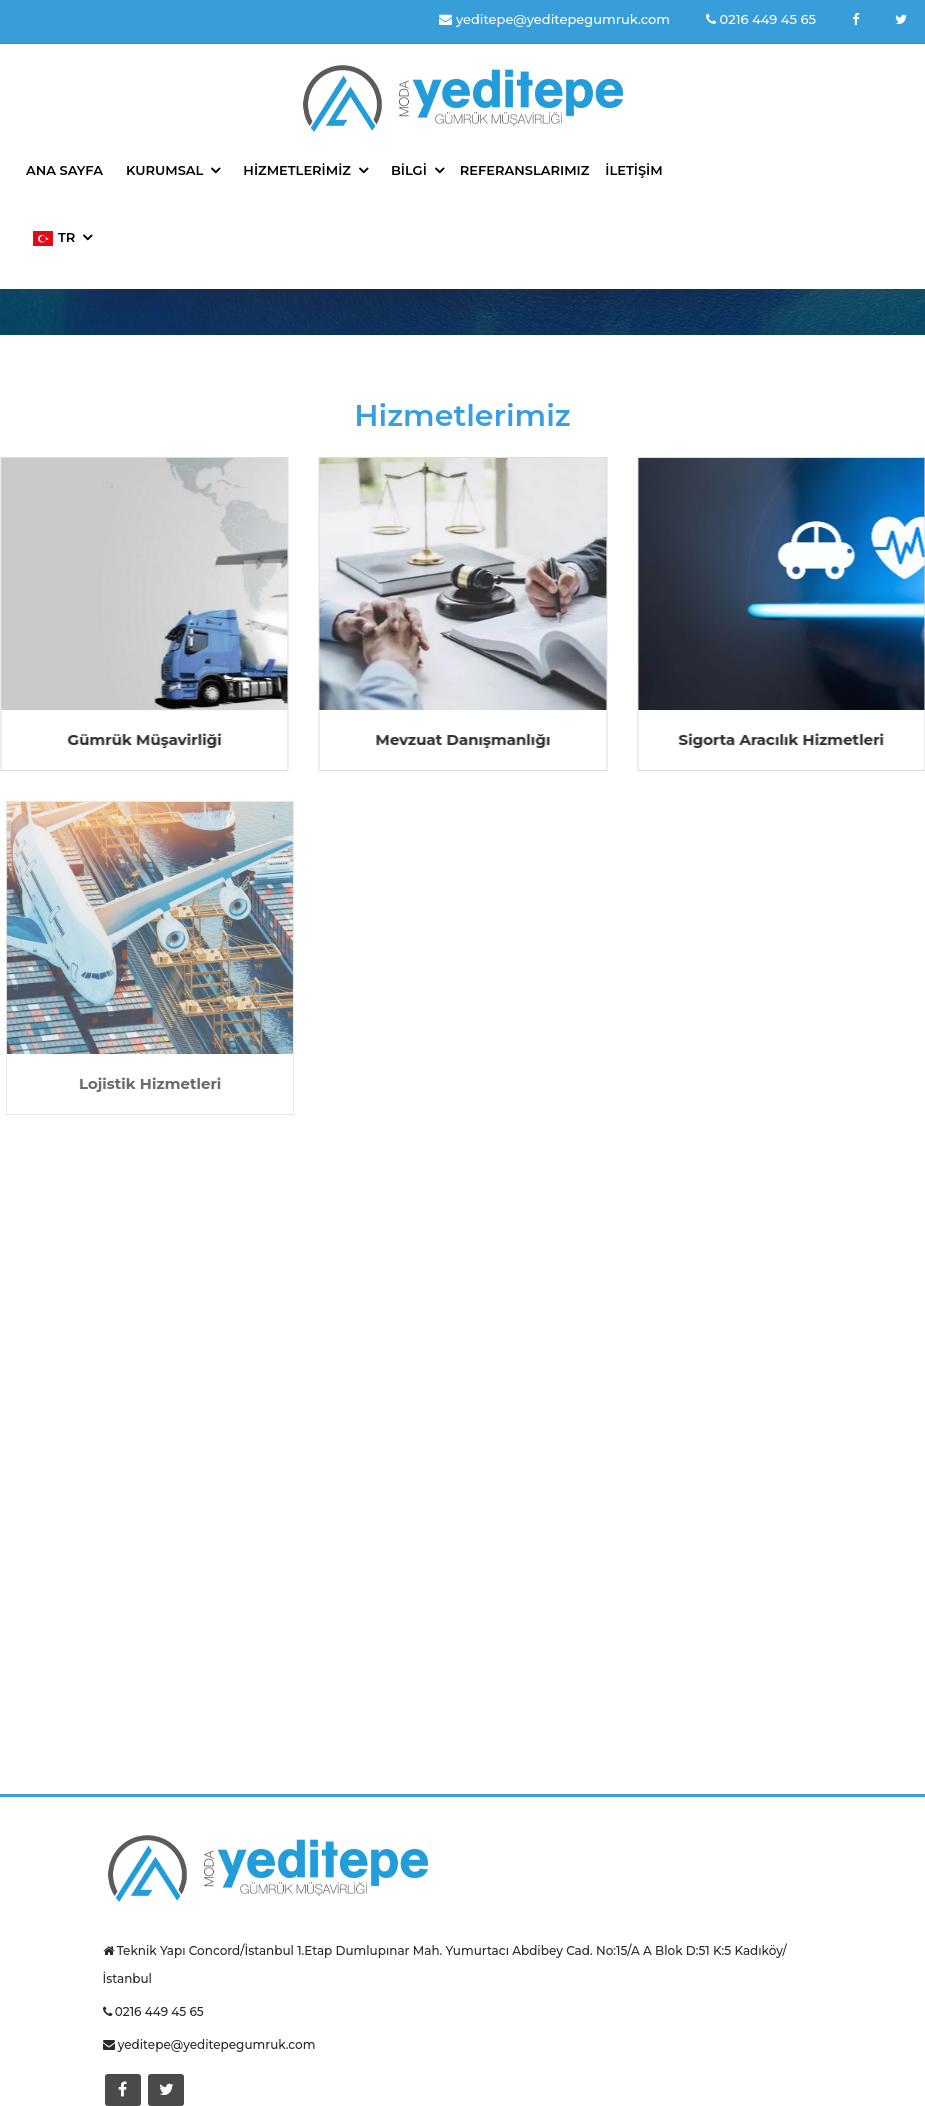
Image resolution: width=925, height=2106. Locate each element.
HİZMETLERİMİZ (297, 170)
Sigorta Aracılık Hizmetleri (782, 739)
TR (54, 237)
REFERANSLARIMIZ (525, 170)
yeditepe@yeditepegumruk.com (554, 19)
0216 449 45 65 (761, 19)
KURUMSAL (164, 170)
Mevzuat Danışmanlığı (463, 739)
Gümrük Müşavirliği (145, 739)
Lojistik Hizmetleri (153, 1083)
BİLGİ (409, 170)
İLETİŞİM (633, 170)
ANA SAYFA (64, 170)
